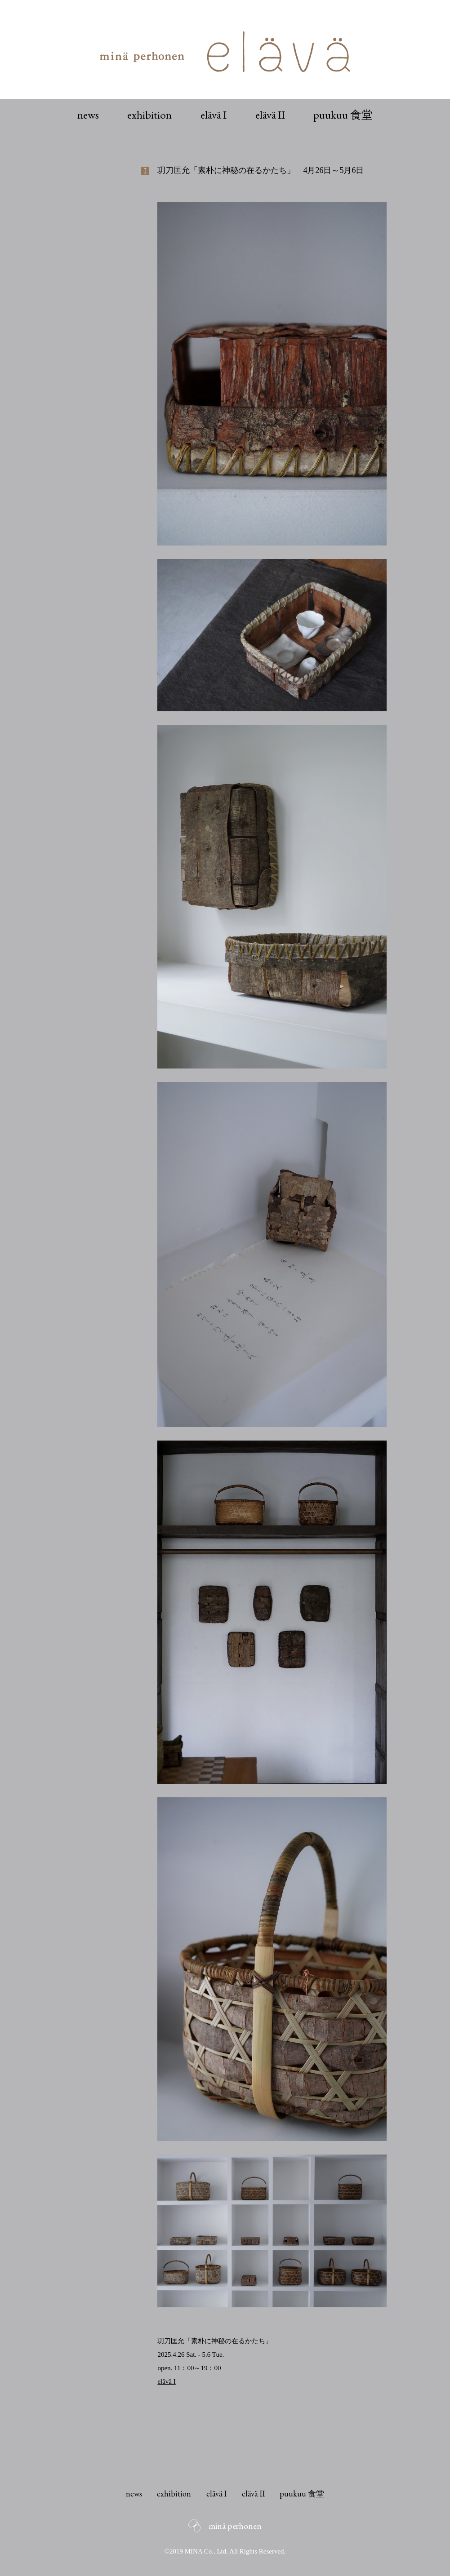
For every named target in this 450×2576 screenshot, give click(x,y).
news (88, 114)
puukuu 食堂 (343, 114)
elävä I (213, 114)
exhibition (149, 114)
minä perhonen (235, 2526)
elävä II (270, 114)
